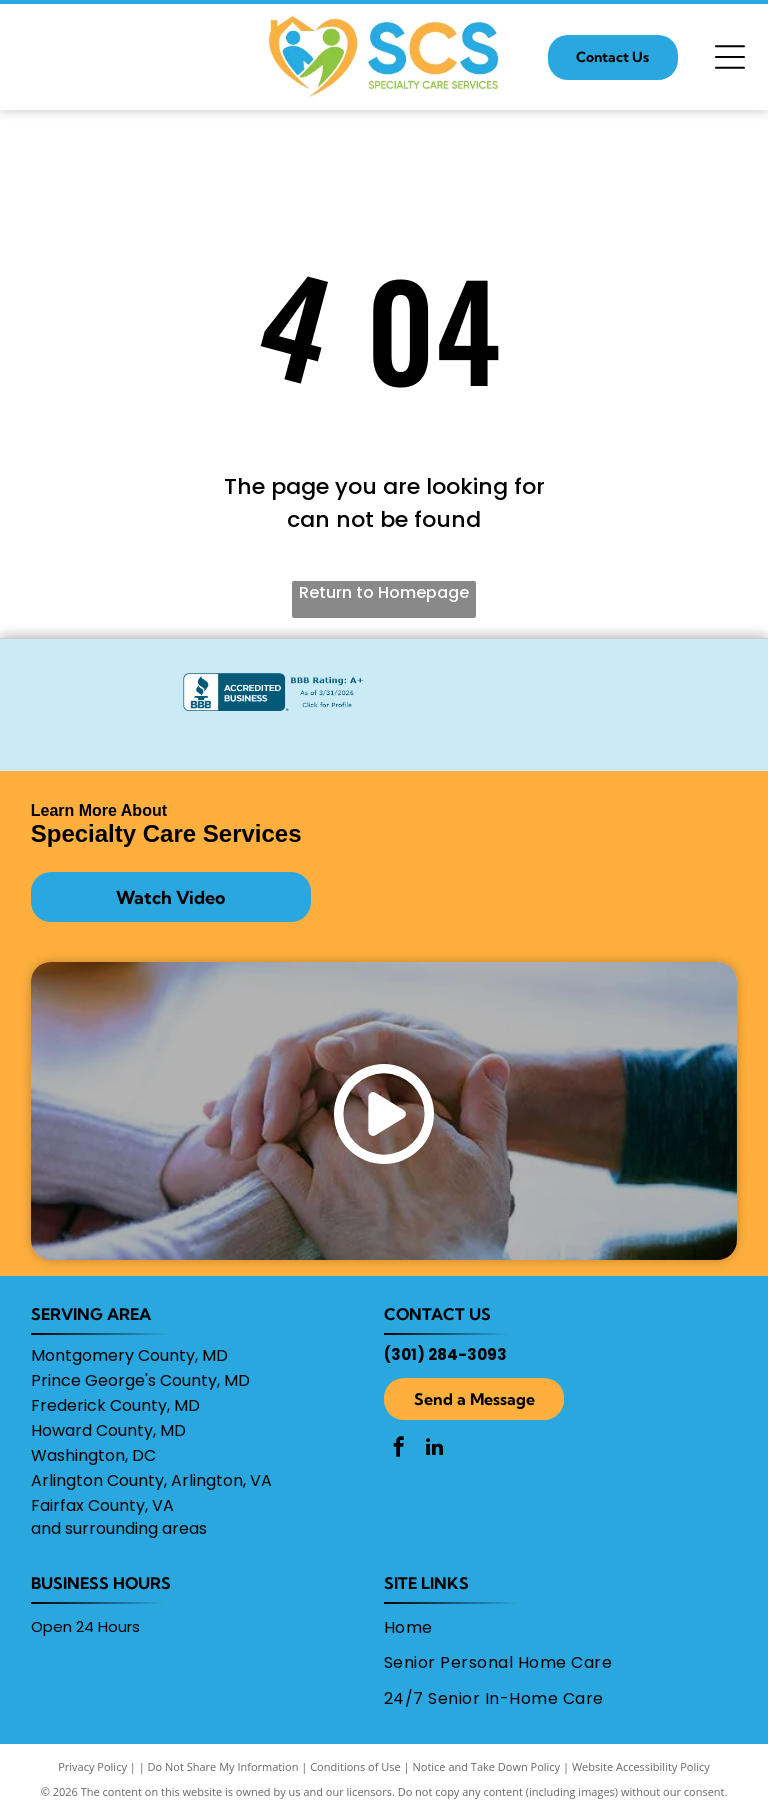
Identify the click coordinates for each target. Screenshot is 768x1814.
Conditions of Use (355, 1766)
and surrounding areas (119, 1528)
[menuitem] (553, 1627)
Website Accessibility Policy (641, 1766)
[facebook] (399, 1449)
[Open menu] (730, 57)
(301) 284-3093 (445, 1354)
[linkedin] (434, 1449)
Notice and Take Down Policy (487, 1766)
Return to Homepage (384, 592)
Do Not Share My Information (223, 1766)
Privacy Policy (92, 1766)
